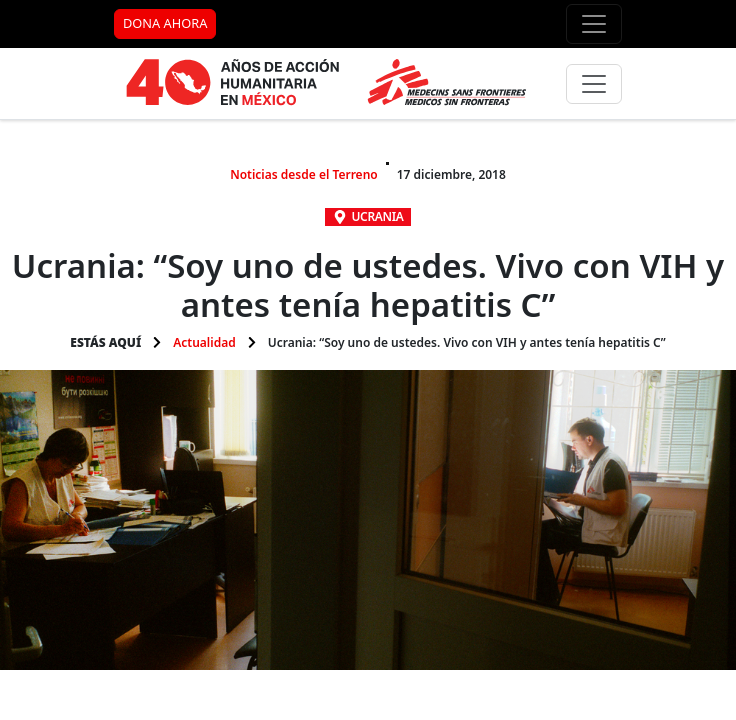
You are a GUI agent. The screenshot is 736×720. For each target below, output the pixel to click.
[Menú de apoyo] (594, 24)
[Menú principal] (594, 84)
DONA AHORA (165, 23)
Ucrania (378, 216)
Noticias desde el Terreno (304, 174)
